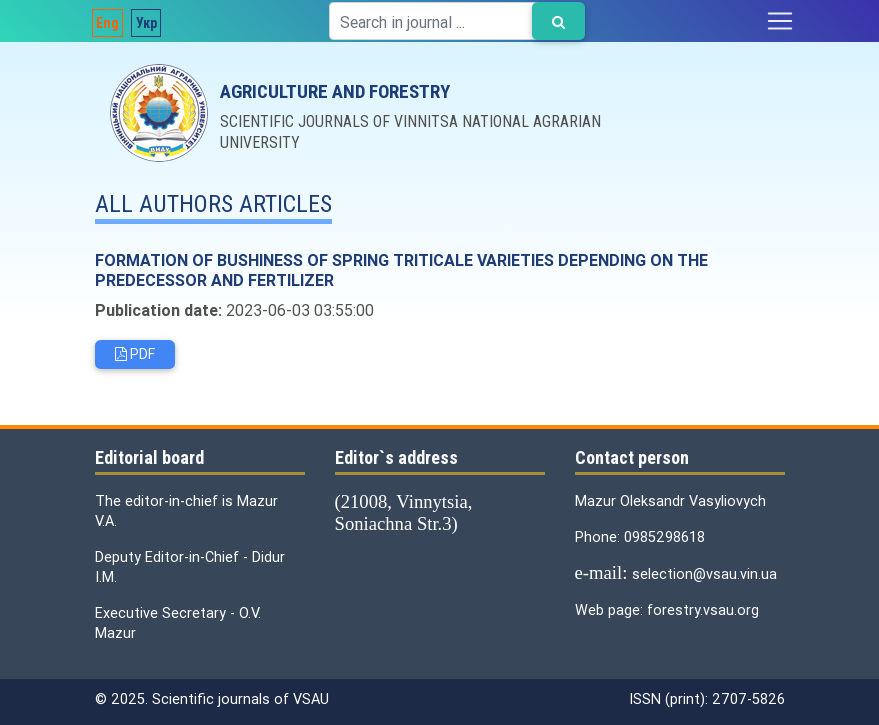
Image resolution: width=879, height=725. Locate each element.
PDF (135, 354)
